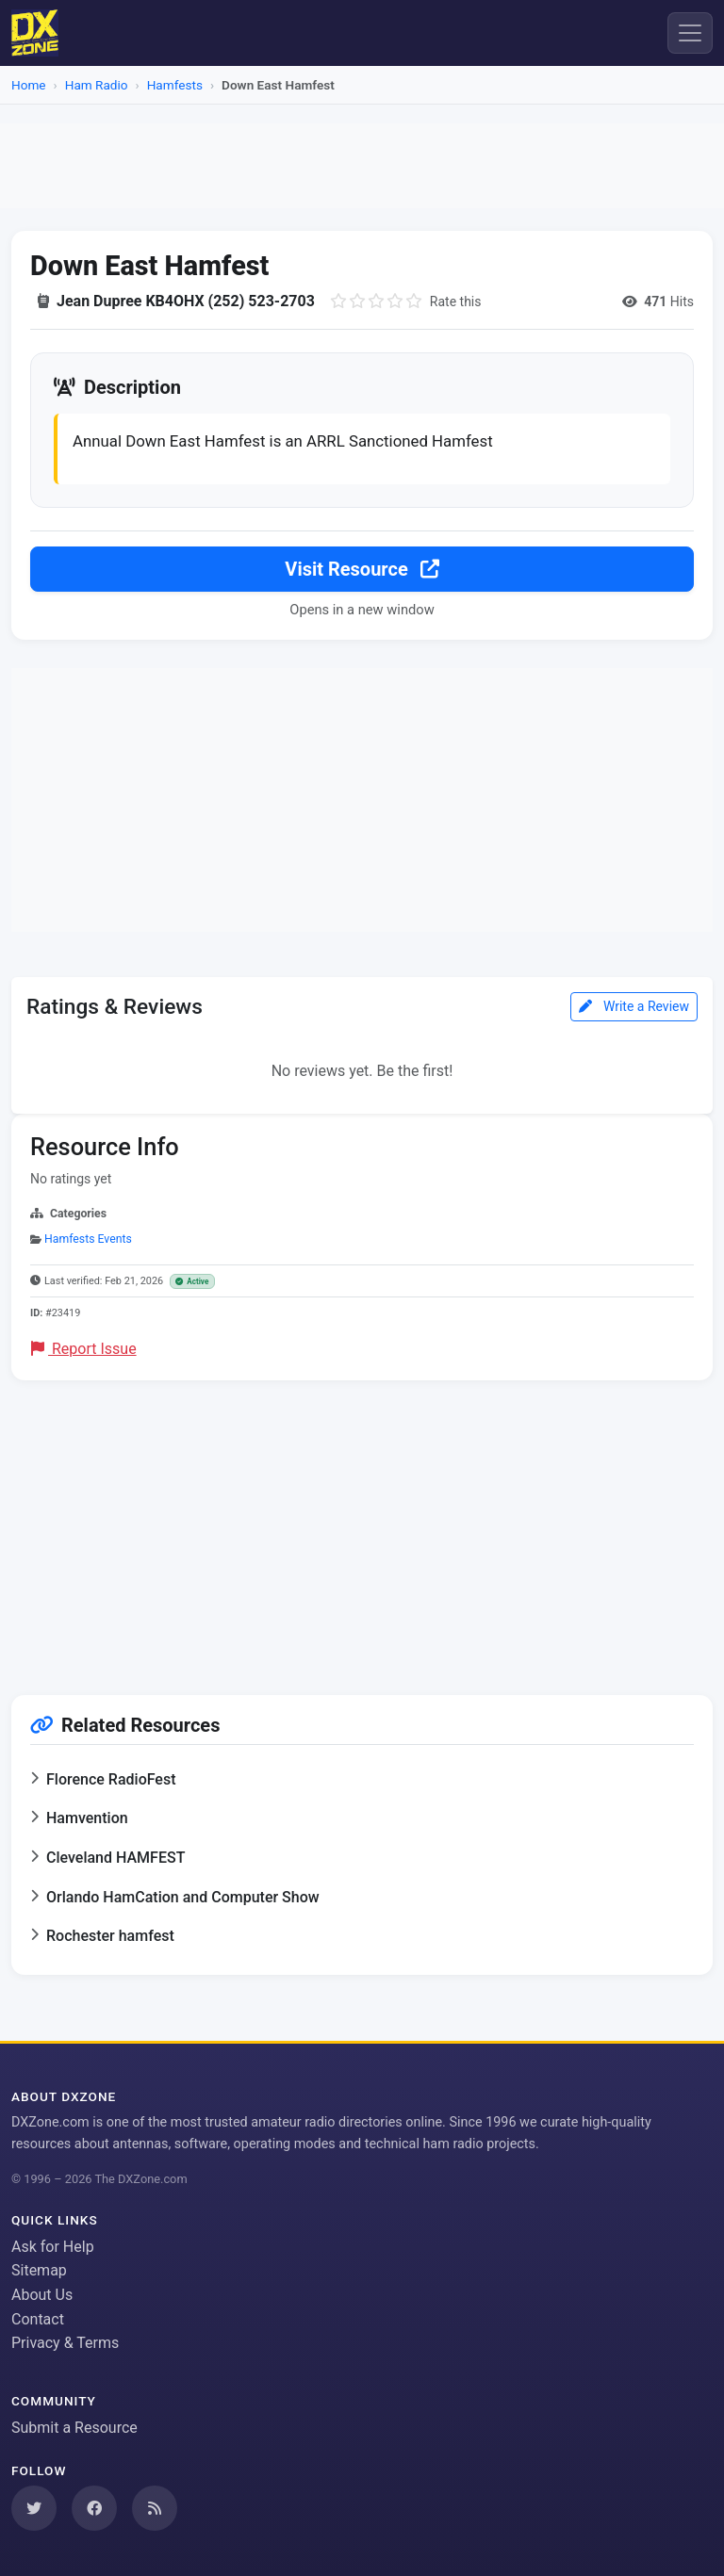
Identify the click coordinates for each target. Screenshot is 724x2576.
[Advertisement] (362, 165)
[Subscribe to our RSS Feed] (154, 2508)
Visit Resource (361, 569)
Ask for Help (52, 2247)
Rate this (456, 301)
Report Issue (84, 1349)
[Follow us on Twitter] (34, 2508)
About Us (42, 2295)
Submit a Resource (74, 2428)
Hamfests (175, 84)
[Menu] (690, 33)
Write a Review (634, 1006)
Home (28, 84)
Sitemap (39, 2270)
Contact (37, 2319)
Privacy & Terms (65, 2343)
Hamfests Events (88, 1239)
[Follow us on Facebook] (94, 2508)
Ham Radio (96, 84)
